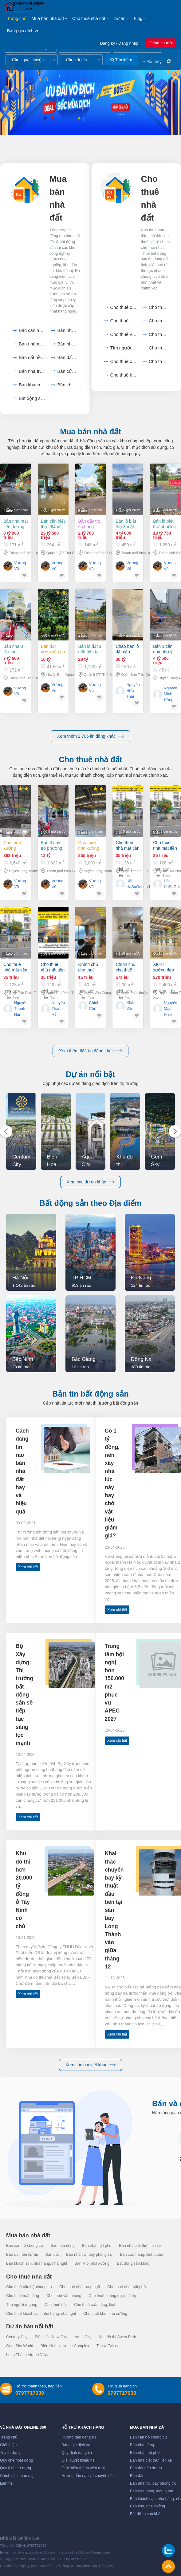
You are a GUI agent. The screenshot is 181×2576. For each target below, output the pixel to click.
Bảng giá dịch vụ (23, 30)
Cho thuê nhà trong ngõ (158, 307)
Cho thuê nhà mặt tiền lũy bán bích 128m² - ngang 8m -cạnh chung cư (127, 845)
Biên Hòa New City (51, 2337)
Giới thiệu (8, 2445)
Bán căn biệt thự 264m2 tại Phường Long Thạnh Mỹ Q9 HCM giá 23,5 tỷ (53, 524)
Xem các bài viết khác (90, 2065)
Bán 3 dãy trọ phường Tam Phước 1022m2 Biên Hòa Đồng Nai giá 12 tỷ (53, 845)
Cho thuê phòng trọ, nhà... (158, 334)
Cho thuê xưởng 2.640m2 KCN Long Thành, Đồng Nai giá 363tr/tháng (14, 845)
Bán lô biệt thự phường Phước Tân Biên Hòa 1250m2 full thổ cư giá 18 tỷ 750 (164, 524)
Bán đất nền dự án (32, 357)
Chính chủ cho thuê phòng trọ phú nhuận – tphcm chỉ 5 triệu (128, 985)
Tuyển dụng (10, 2452)
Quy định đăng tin (76, 2452)
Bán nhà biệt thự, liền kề (140, 2245)
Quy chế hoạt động (16, 2460)
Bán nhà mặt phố (32, 343)
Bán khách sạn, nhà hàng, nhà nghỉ (36, 2263)
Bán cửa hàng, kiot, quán (67, 371)
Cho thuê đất (158, 347)
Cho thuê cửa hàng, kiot (123, 361)
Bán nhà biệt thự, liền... (67, 343)
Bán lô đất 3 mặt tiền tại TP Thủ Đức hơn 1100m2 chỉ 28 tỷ (90, 661)
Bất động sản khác (32, 398)
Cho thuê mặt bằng (158, 320)
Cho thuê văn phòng (123, 334)
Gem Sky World (19, 2346)
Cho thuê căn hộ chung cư (123, 307)
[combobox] (32, 59)
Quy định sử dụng (15, 2468)
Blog (138, 18)
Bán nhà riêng (67, 330)
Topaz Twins (107, 2346)
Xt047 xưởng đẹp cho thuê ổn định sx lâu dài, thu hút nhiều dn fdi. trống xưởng (165, 992)
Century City (16, 2337)
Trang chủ (17, 18)
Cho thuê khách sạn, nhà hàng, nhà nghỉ (41, 2313)
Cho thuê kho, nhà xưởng (123, 375)
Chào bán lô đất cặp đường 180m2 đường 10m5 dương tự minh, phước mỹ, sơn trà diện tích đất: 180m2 (128, 667)
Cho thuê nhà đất (88, 18)
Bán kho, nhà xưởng (67, 384)
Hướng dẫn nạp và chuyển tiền (88, 2476)
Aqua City (83, 2337)
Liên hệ (6, 2483)
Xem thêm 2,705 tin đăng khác (90, 736)
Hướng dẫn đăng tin (78, 2437)
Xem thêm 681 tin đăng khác (90, 1051)
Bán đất (67, 357)
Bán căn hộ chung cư (32, 330)
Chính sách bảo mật (17, 2476)
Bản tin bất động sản (90, 1394)
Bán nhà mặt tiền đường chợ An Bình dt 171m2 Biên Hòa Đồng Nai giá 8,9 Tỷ (15, 524)
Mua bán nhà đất (48, 18)
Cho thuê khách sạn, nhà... (158, 361)
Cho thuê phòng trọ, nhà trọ (112, 2296)
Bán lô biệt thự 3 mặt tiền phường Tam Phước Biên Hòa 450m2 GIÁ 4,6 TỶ (127, 524)
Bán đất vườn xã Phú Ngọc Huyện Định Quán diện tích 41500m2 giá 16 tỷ (53, 655)
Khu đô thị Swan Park (117, 2337)
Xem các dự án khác (90, 1182)
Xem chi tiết (28, 1567)
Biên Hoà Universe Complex (65, 2346)
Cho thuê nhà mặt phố (123, 320)
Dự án (120, 18)
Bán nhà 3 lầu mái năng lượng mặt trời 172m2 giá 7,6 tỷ (14, 651)
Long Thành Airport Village (29, 2355)
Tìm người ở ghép (123, 347)
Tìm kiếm (121, 60)
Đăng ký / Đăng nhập (119, 43)
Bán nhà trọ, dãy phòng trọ (89, 2254)
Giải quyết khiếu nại (78, 2460)
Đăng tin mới (161, 43)
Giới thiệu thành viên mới (83, 2468)
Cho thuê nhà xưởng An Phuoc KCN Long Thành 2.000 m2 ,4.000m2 (89, 845)
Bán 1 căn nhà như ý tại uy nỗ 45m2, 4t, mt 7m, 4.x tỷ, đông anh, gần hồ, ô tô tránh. (165, 674)
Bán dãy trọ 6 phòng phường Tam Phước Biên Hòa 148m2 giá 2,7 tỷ (90, 524)
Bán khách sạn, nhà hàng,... (32, 384)
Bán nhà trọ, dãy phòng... (32, 371)
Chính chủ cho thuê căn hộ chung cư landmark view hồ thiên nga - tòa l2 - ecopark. (88, 979)
